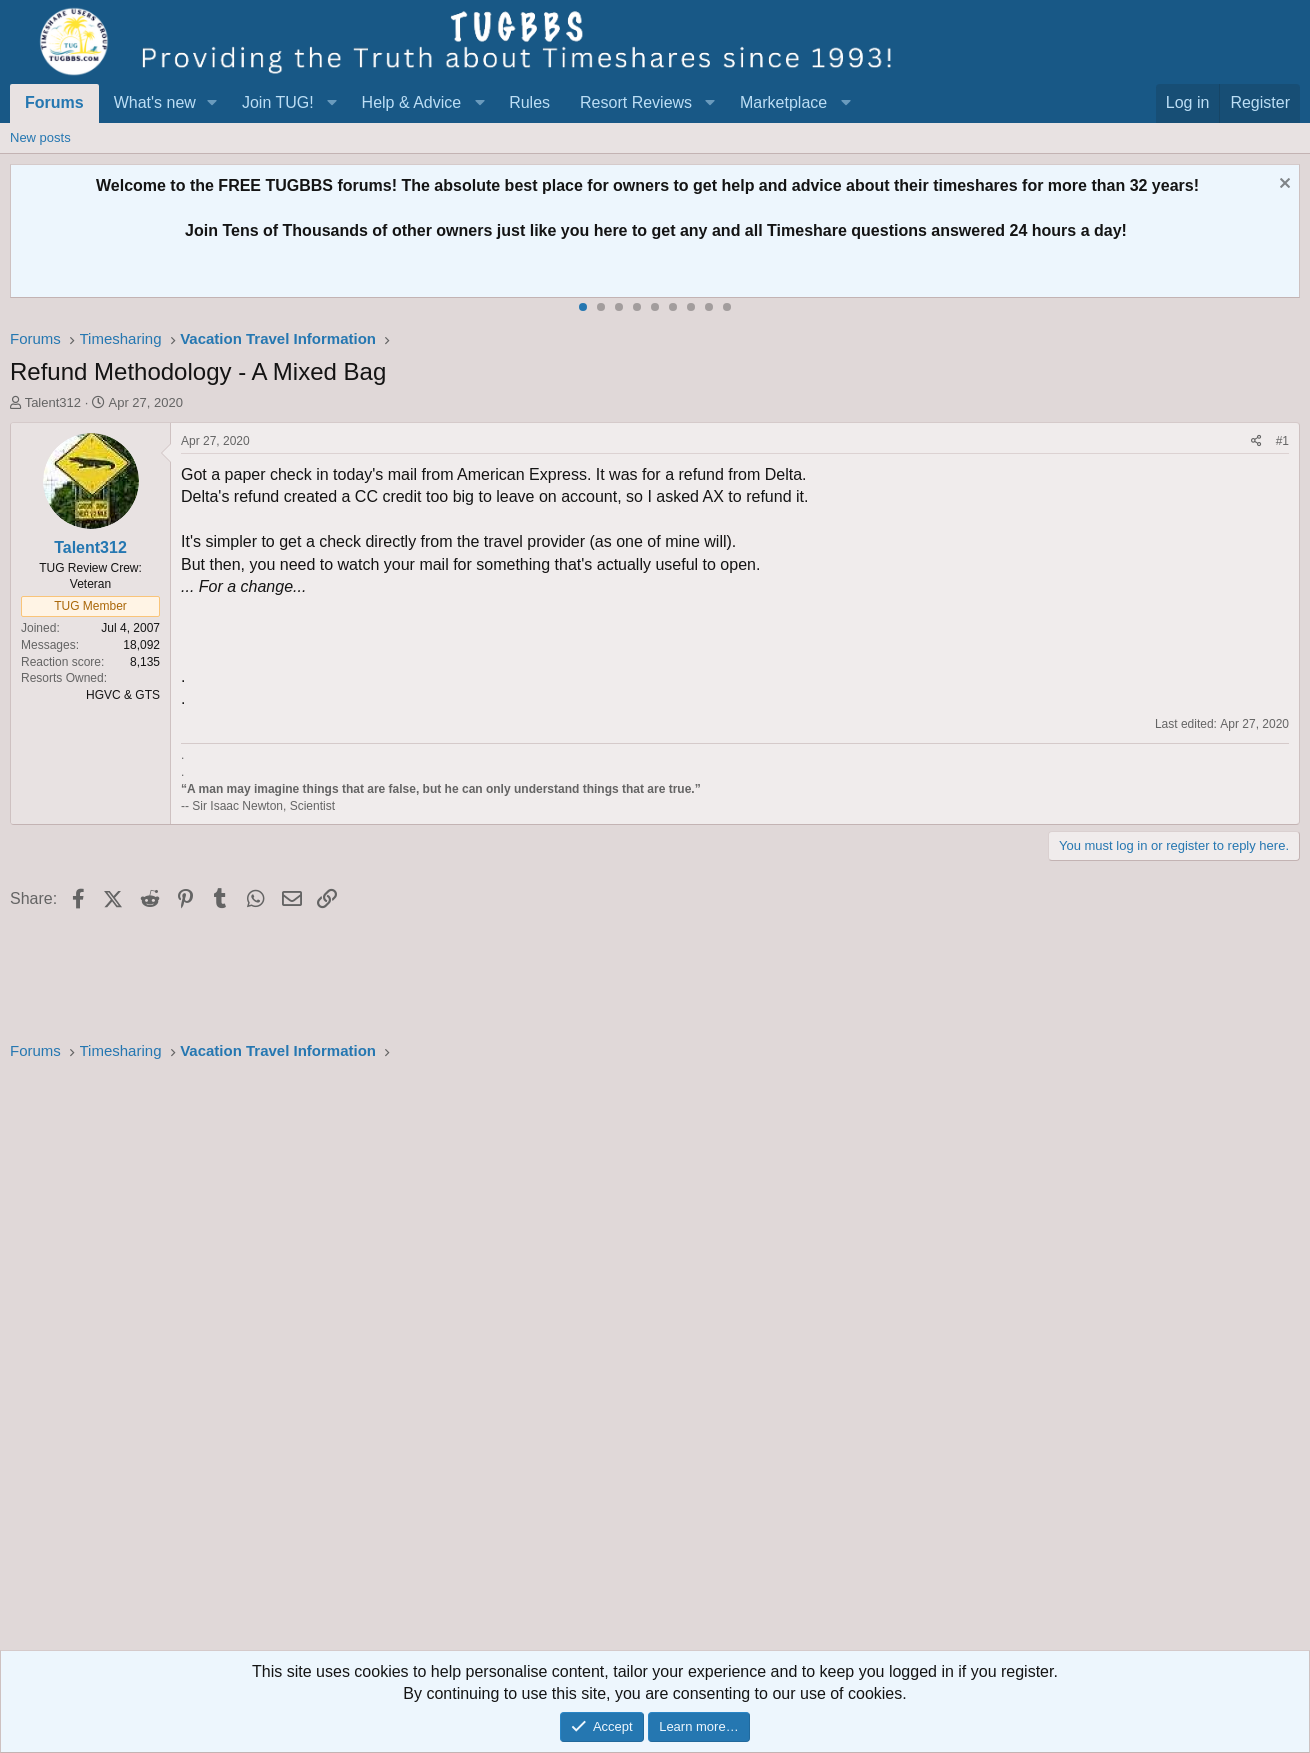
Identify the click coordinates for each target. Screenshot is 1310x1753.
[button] (212, 103)
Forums (54, 102)
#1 (1282, 441)
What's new (155, 102)
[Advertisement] (610, 1362)
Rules (529, 102)
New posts (40, 137)
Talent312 (53, 402)
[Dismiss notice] (1282, 185)
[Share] (1256, 441)
